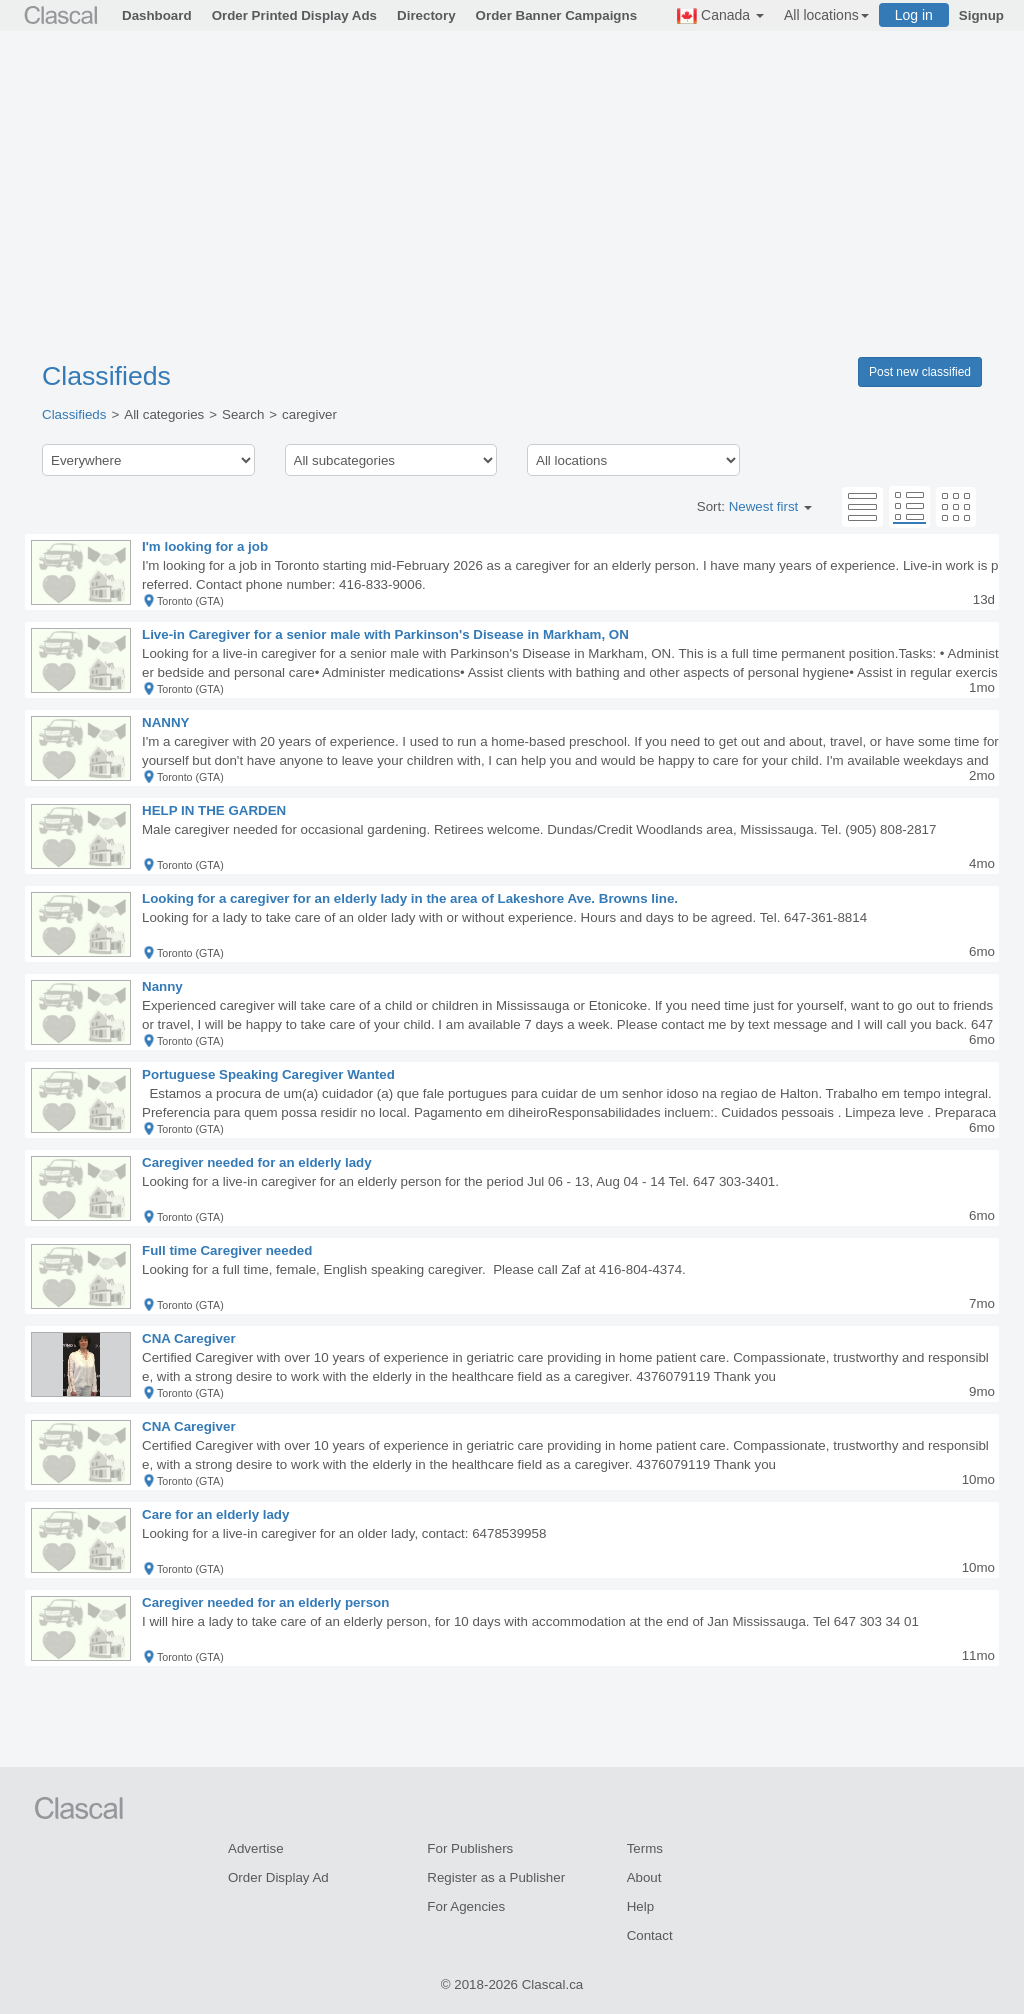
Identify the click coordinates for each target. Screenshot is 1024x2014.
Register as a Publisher (496, 1877)
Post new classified (920, 372)
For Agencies (466, 1906)
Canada (720, 16)
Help (640, 1906)
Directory (426, 15)
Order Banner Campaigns (556, 15)
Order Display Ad (278, 1877)
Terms (645, 1848)
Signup (981, 15)
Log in (914, 15)
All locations (826, 15)
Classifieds (106, 376)
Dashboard (157, 15)
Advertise (256, 1848)
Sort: (754, 506)
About (644, 1877)
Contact (650, 1935)
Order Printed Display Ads (294, 15)
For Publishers (470, 1848)
